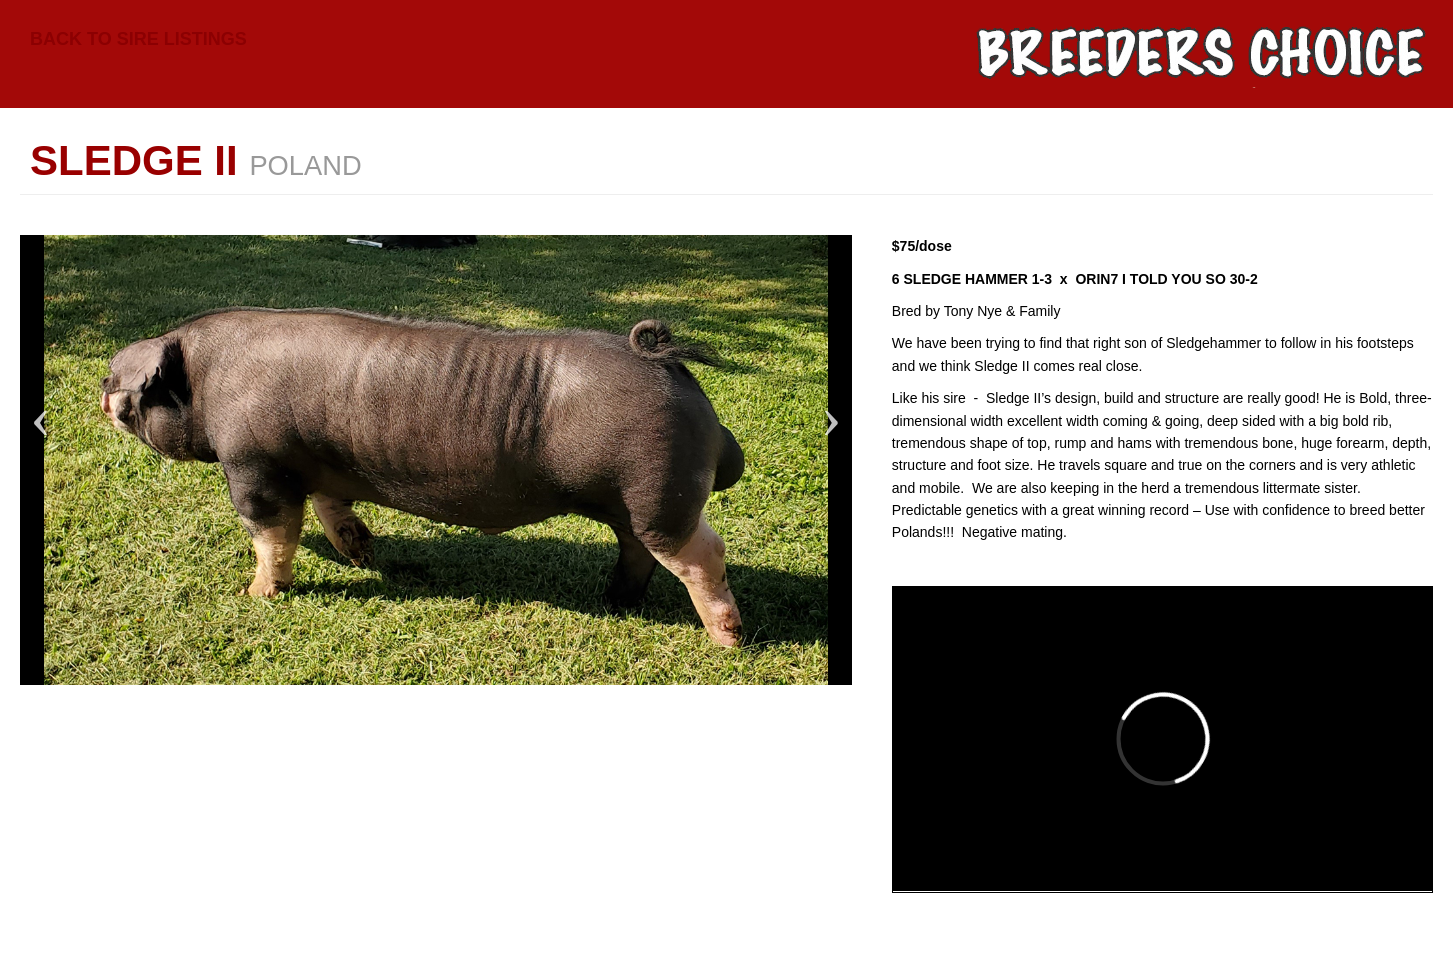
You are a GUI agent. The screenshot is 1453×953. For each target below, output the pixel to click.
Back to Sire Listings (138, 39)
